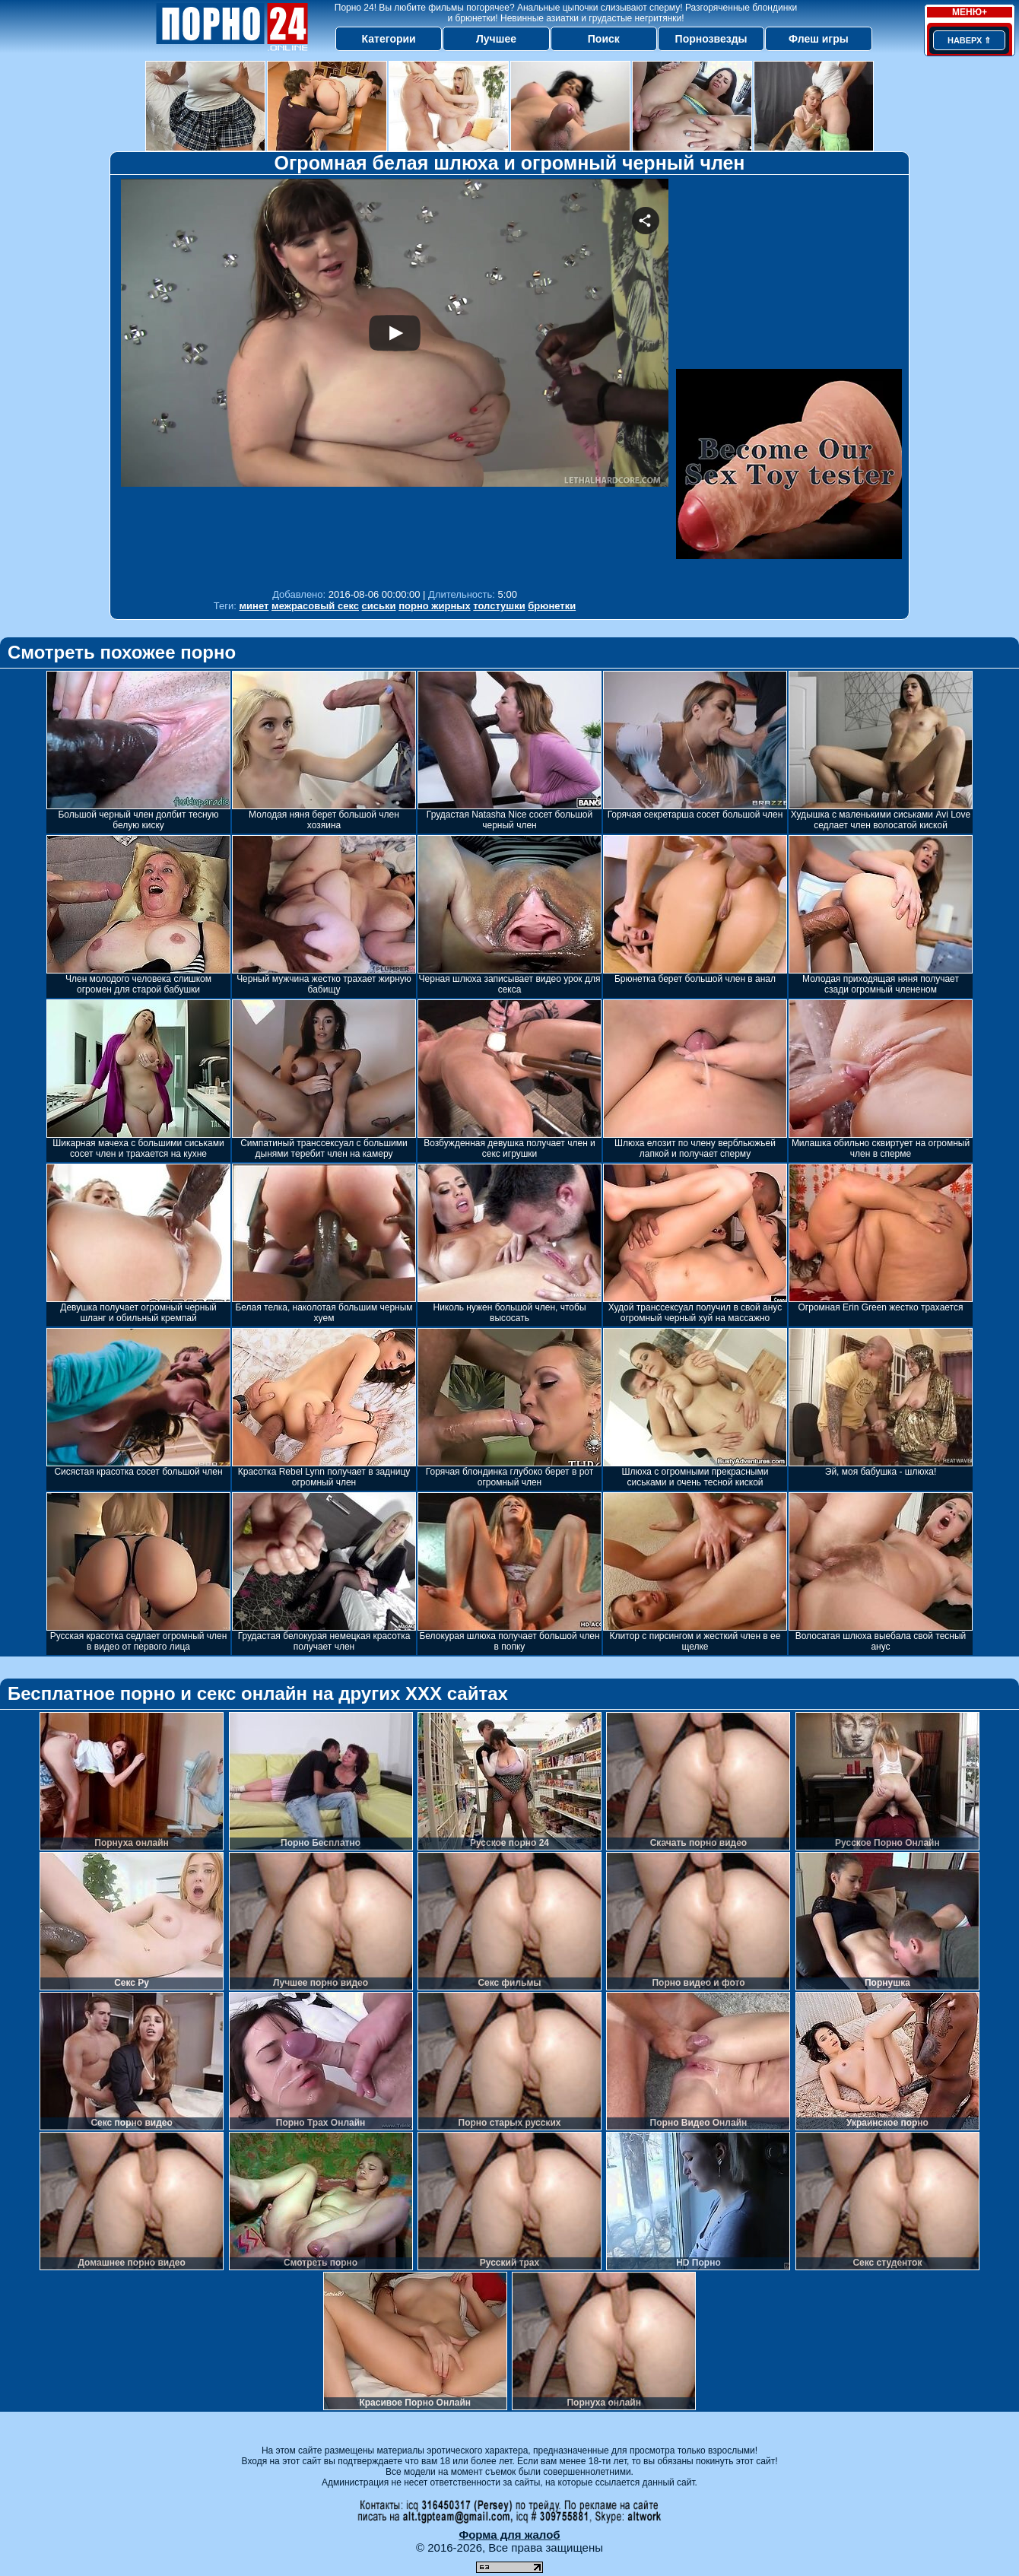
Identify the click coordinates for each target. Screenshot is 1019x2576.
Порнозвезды (711, 39)
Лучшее (496, 39)
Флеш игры (819, 39)
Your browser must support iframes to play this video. (394, 380)
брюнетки (552, 605)
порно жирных (434, 605)
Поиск (604, 39)
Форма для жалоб (509, 2534)
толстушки (499, 605)
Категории (389, 39)
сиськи (379, 605)
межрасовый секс (315, 605)
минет (254, 605)
